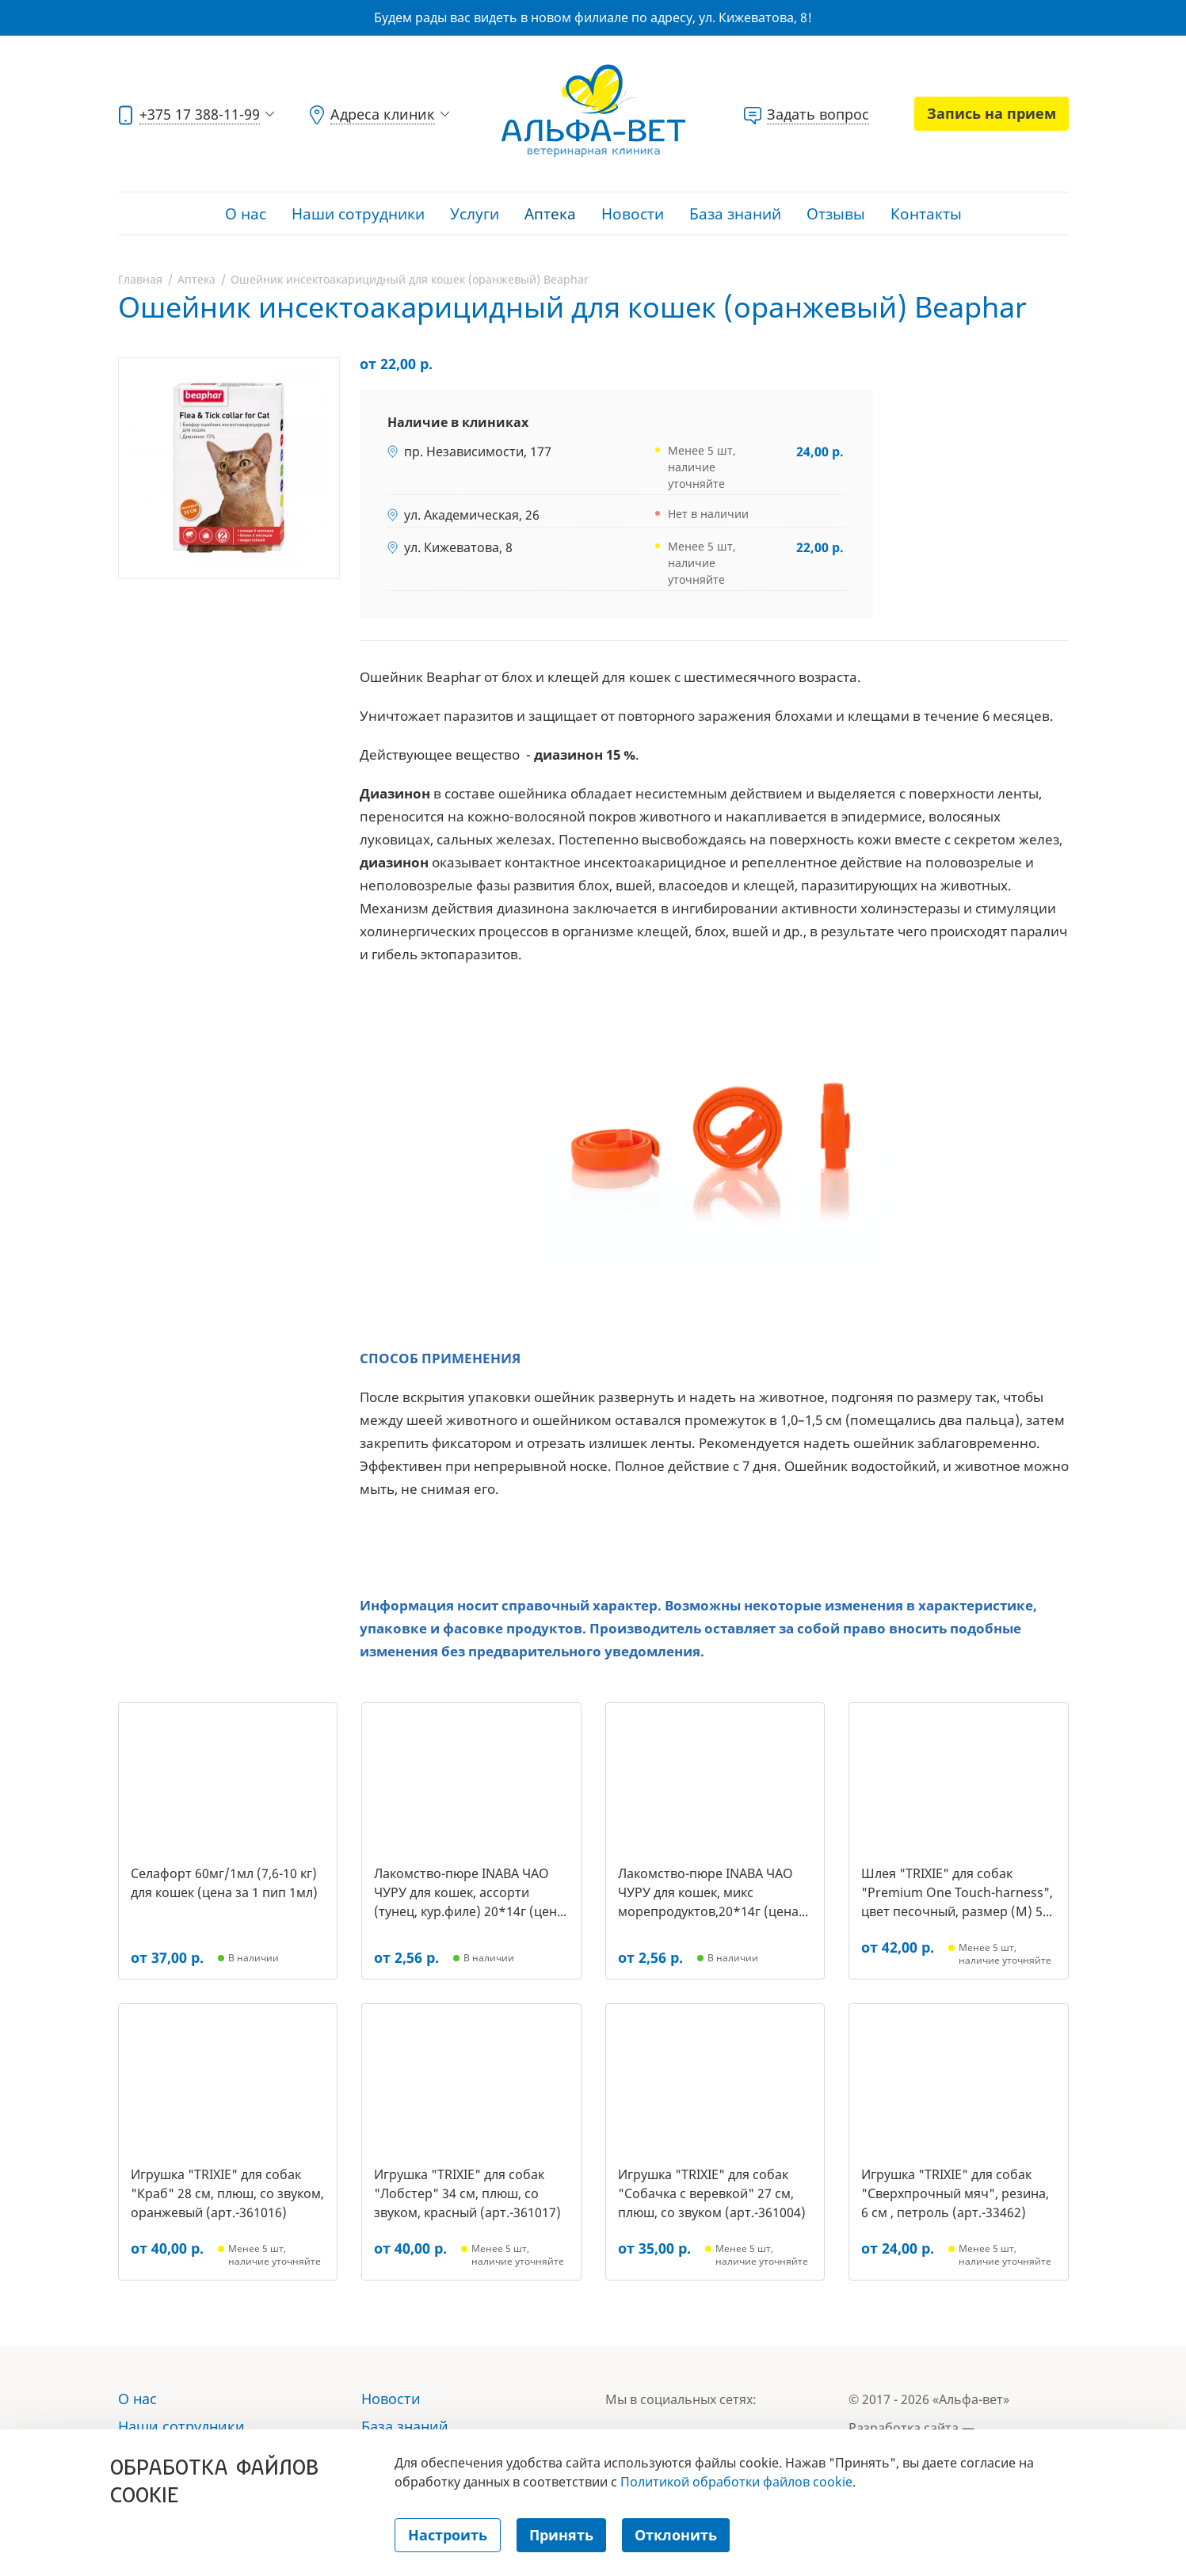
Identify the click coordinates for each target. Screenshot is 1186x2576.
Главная (140, 279)
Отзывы (836, 214)
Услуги (474, 214)
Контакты (926, 214)
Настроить (447, 2534)
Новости (632, 214)
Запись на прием (991, 113)
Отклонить (676, 2534)
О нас (245, 214)
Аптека (550, 214)
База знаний (735, 214)
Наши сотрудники (358, 214)
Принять (561, 2534)
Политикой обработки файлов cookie (736, 2481)
